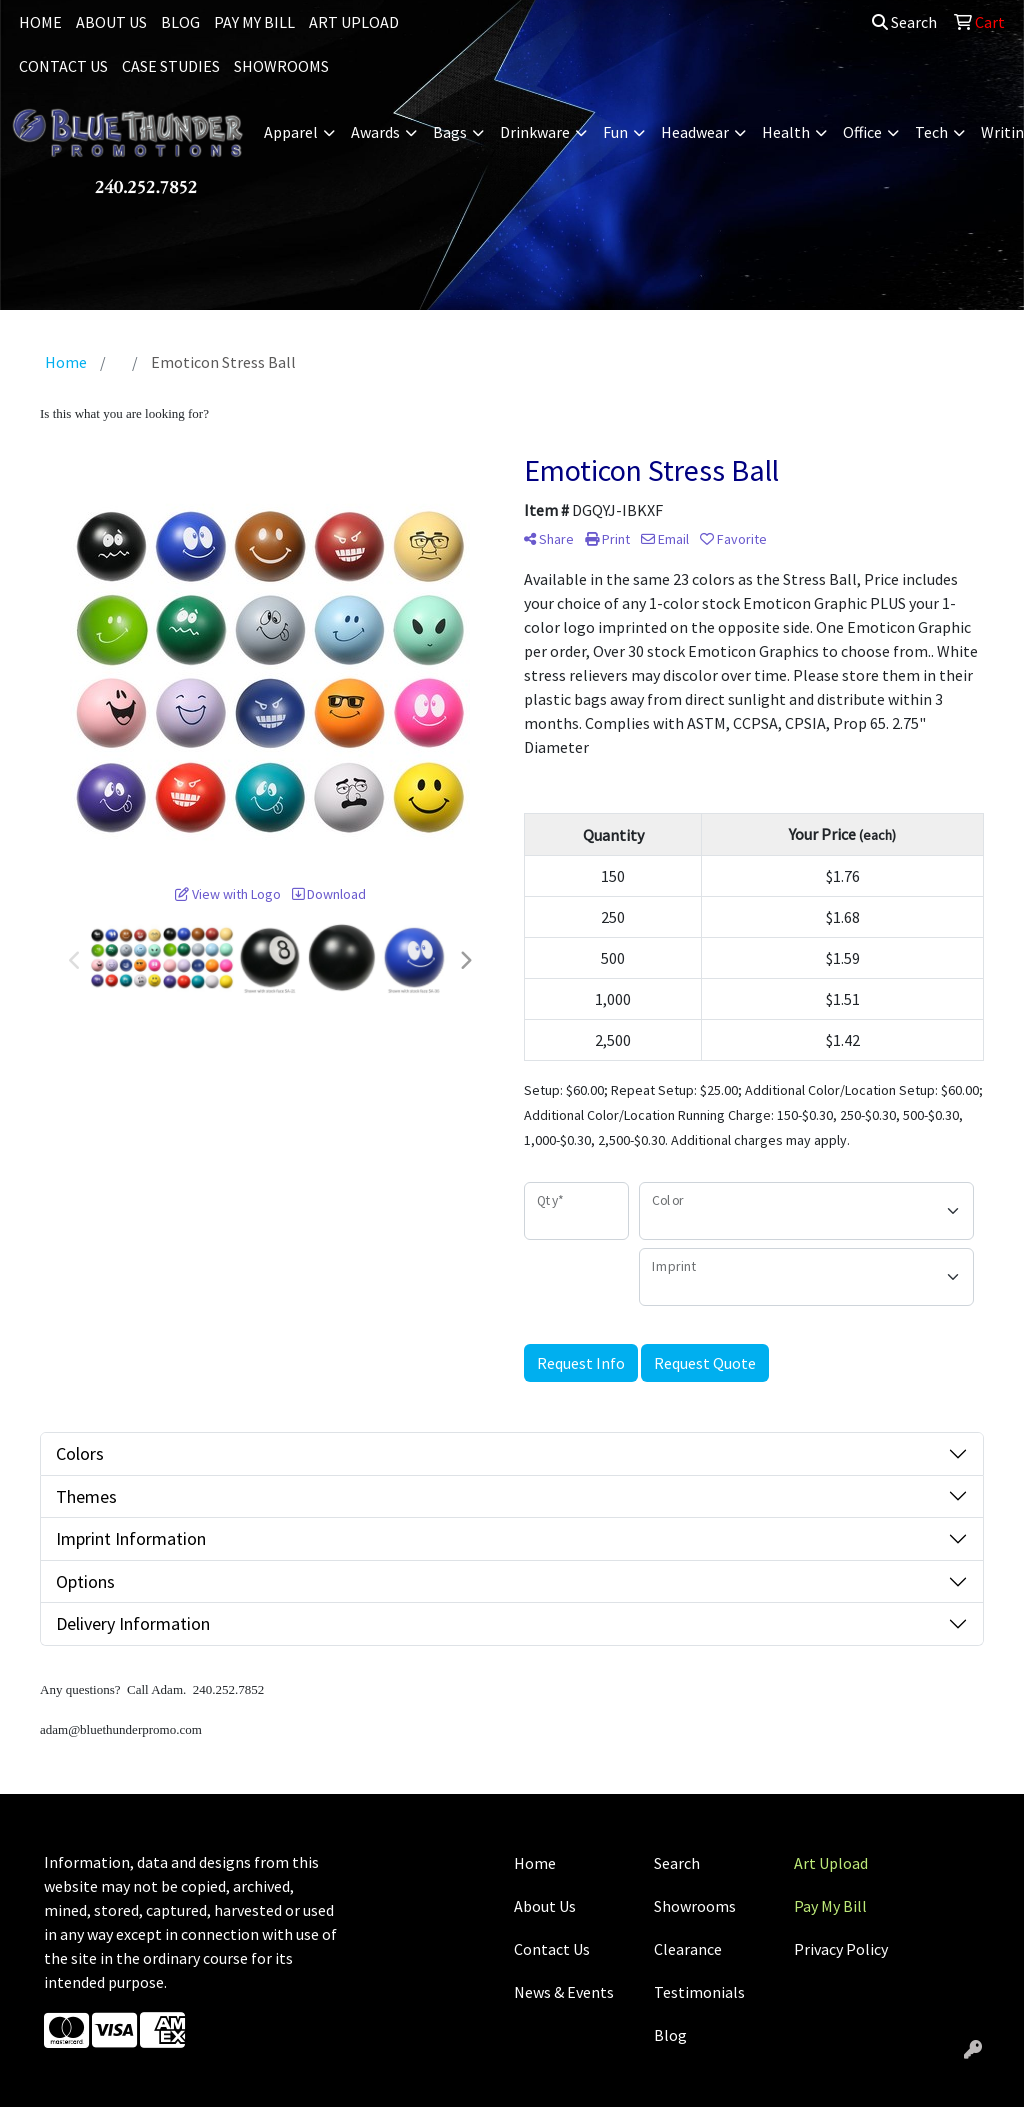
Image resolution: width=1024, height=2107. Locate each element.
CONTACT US (63, 66)
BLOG (180, 22)
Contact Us (552, 1949)
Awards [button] (375, 132)
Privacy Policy (841, 1949)
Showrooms (695, 1906)
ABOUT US (111, 22)
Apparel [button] (291, 132)
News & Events (564, 1992)
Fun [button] (615, 132)
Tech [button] (931, 132)
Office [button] (862, 132)
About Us (545, 1906)
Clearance (688, 1949)
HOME (40, 22)
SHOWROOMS (281, 66)
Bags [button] (450, 132)
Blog (670, 2035)
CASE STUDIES (171, 66)
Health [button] (786, 132)
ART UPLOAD (354, 22)
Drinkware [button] (535, 132)
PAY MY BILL (254, 22)
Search (904, 22)
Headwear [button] (695, 132)
